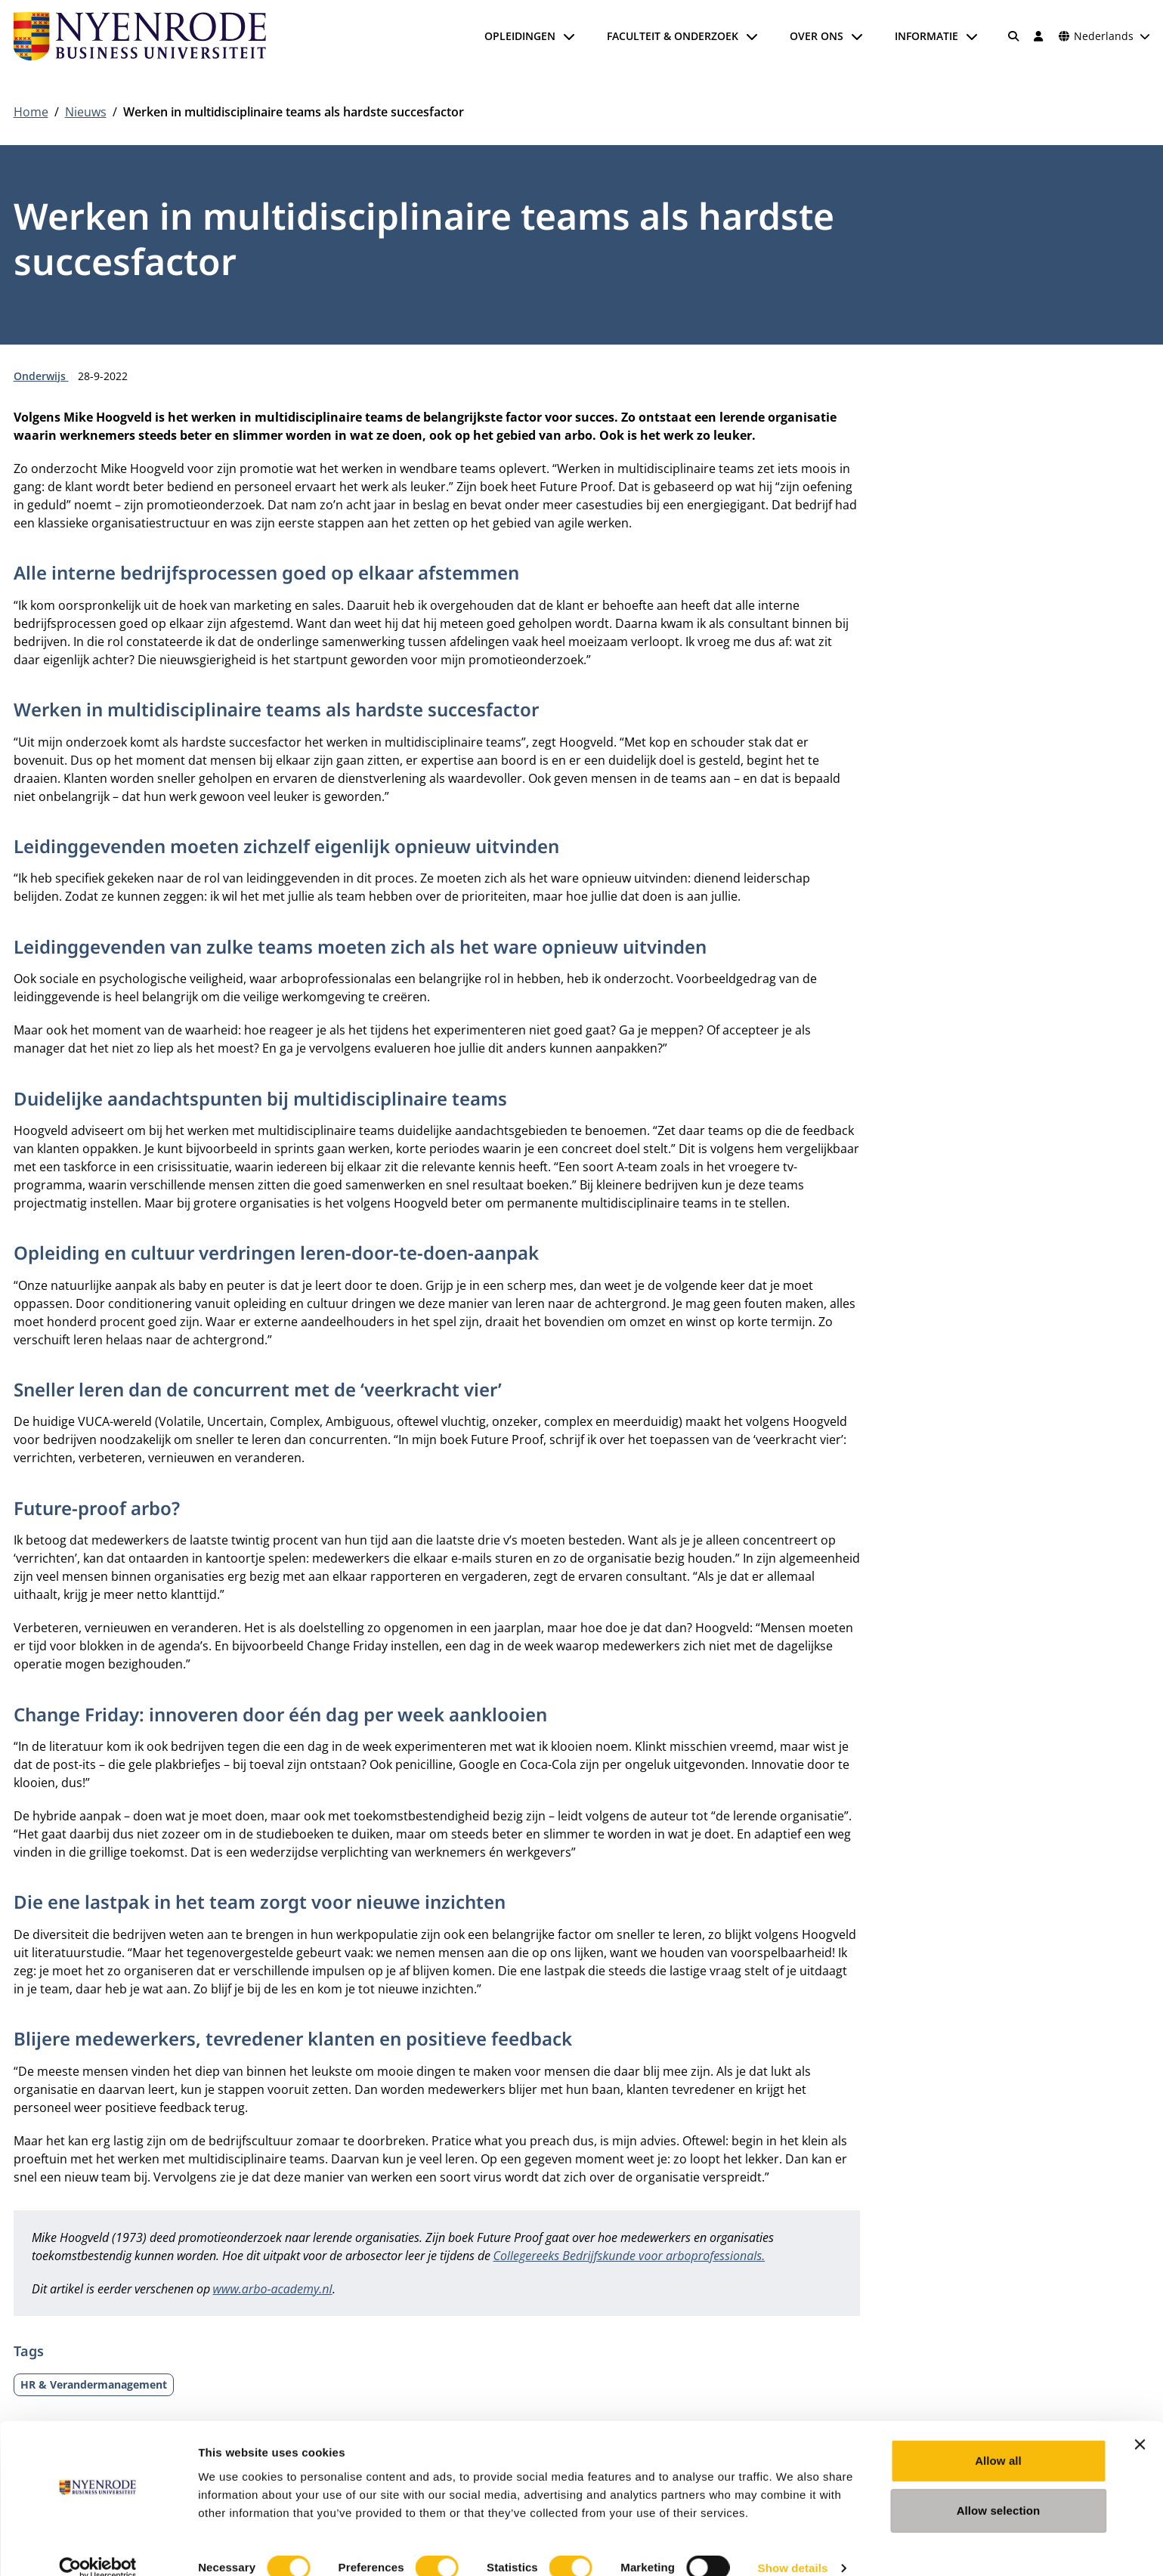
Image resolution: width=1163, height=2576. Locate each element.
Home (31, 112)
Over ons (816, 36)
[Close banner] (1139, 2422)
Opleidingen (519, 36)
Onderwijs (41, 376)
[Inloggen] (1039, 36)
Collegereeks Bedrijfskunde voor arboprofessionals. (629, 2255)
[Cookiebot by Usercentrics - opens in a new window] (98, 2546)
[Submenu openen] (569, 36)
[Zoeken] (1013, 36)
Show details (793, 2546)
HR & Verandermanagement (93, 2384)
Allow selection (999, 2488)
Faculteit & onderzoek (672, 36)
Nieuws (86, 112)
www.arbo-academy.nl (273, 2289)
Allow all (998, 2438)
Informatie (926, 36)
